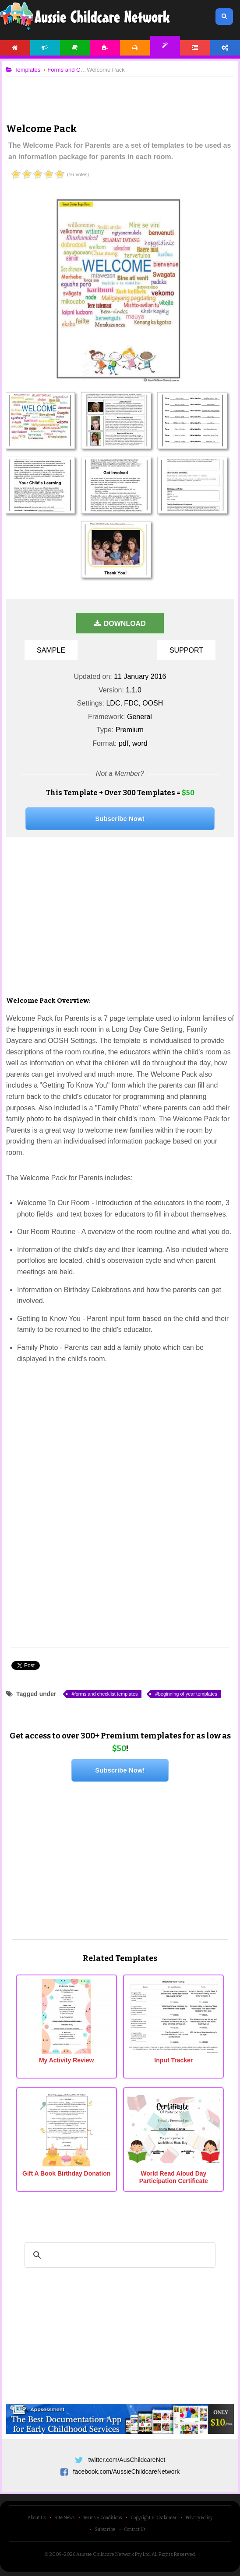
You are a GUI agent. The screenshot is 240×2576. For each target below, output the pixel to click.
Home (15, 48)
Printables (135, 48)
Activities (105, 48)
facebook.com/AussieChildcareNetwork (126, 2471)
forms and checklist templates (106, 1693)
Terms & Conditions (102, 2517)
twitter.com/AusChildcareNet (127, 2459)
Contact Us (134, 2529)
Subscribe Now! (120, 818)
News (45, 48)
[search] (118, 2255)
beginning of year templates (187, 1693)
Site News (64, 2517)
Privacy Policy (199, 2517)
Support (186, 650)
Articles (75, 48)
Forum (195, 48)
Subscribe (105, 2529)
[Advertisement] (120, 93)
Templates (165, 46)
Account (225, 48)
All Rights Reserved (173, 2554)
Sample (51, 650)
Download (119, 623)
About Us (37, 2517)
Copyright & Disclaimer (154, 2517)
